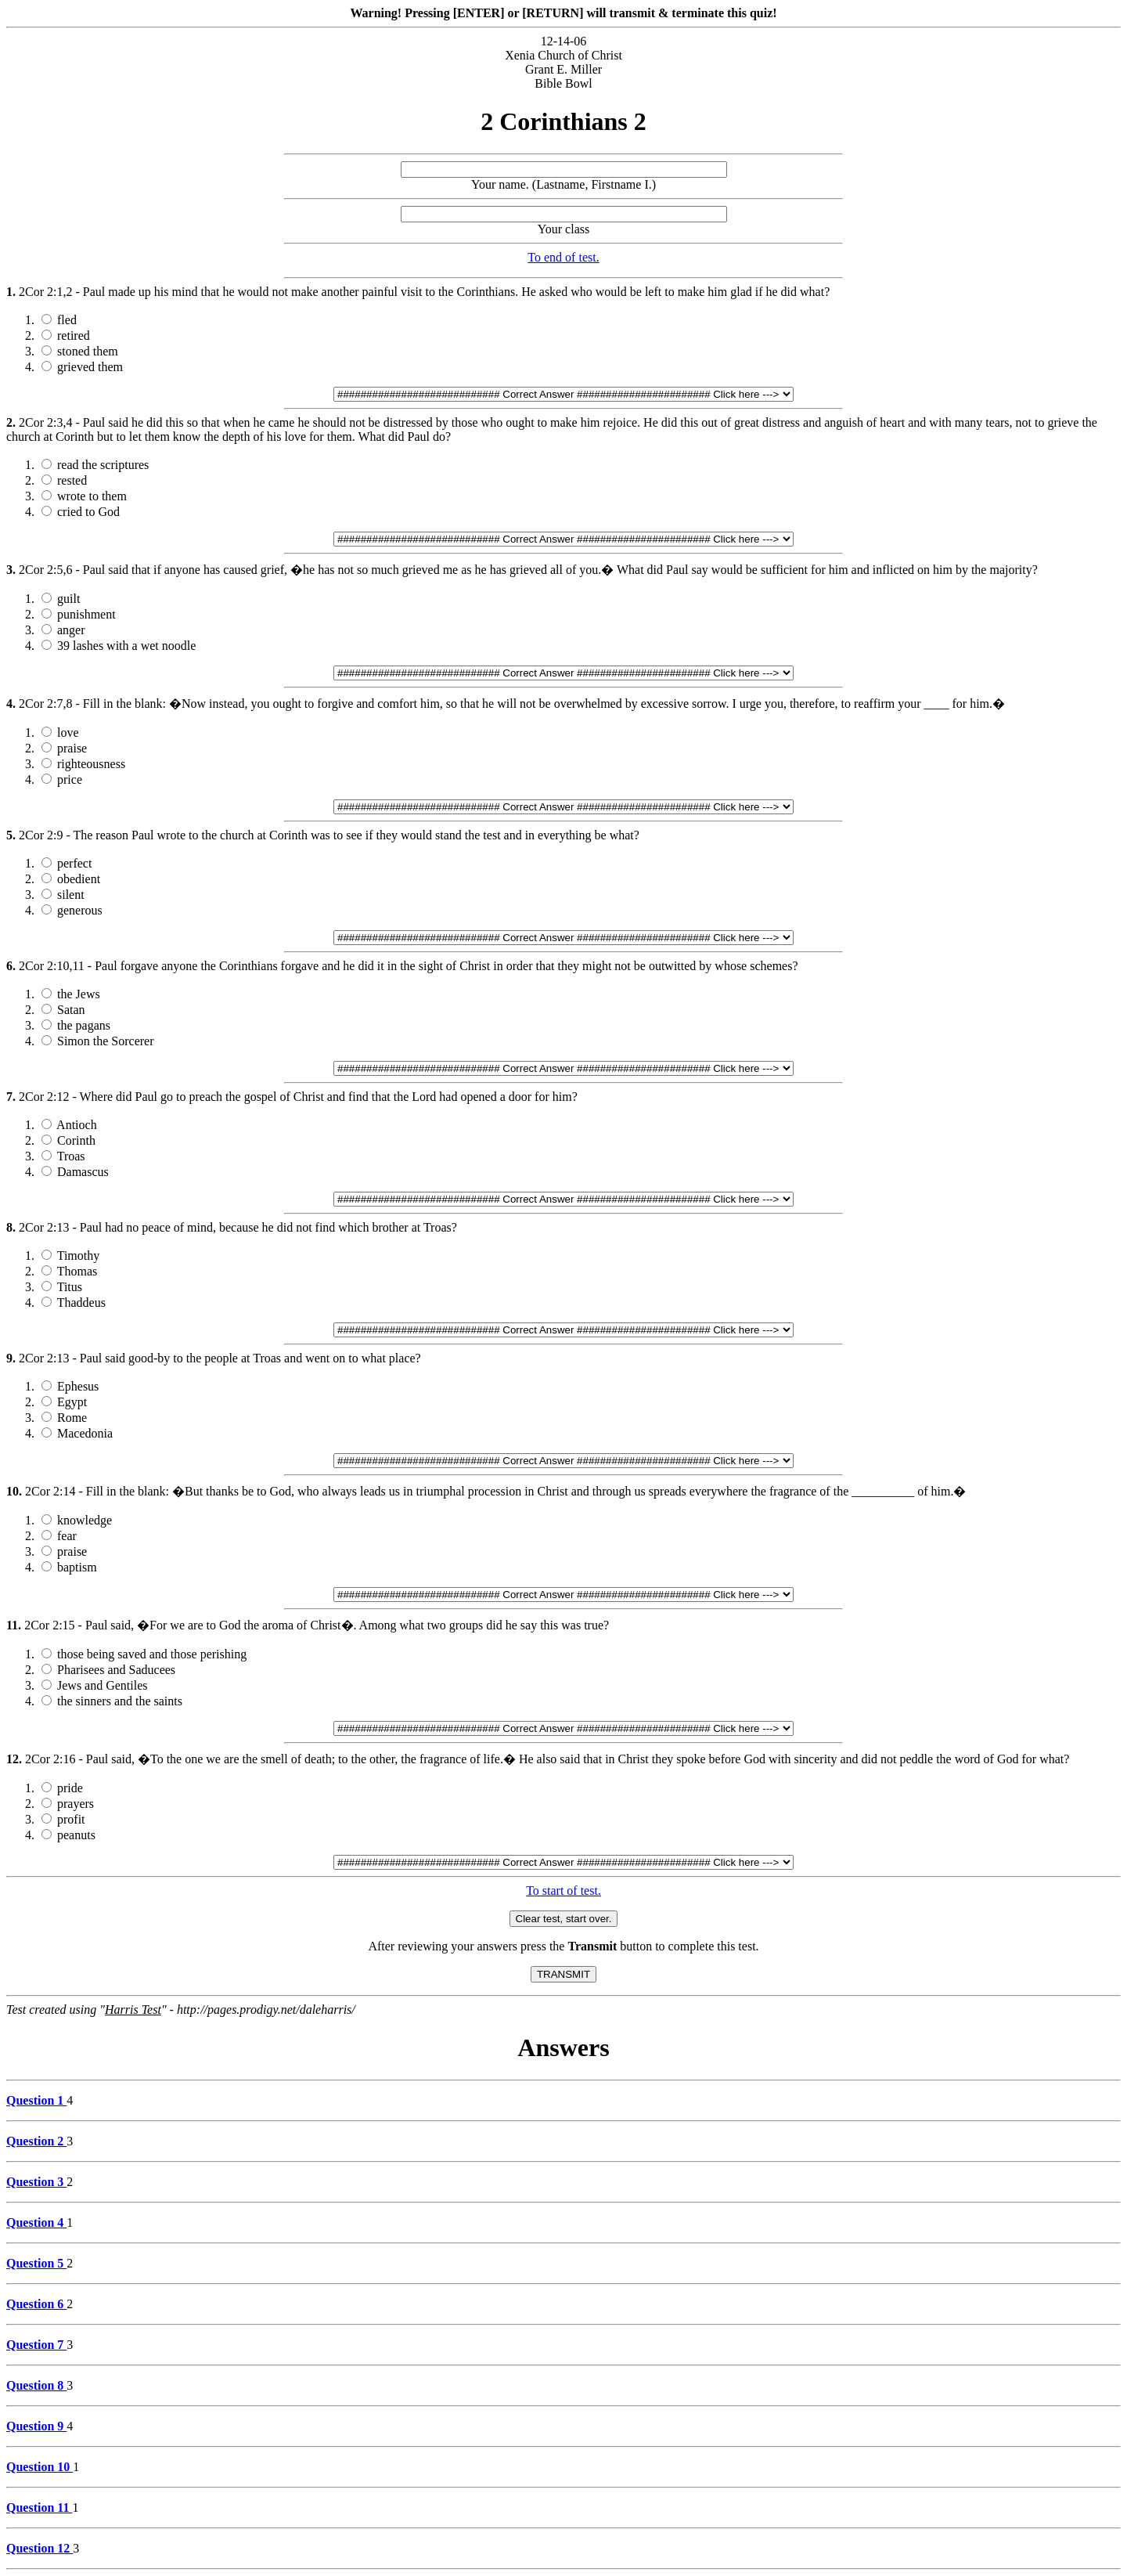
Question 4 (36, 2222)
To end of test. (563, 257)
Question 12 (39, 2548)
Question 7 (36, 2344)
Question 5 (36, 2263)
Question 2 (36, 2141)
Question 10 (39, 2466)
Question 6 (36, 2304)
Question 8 (36, 2385)
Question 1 (36, 2100)
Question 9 (36, 2426)
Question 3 (36, 2181)
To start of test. (563, 1890)
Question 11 (39, 2507)
